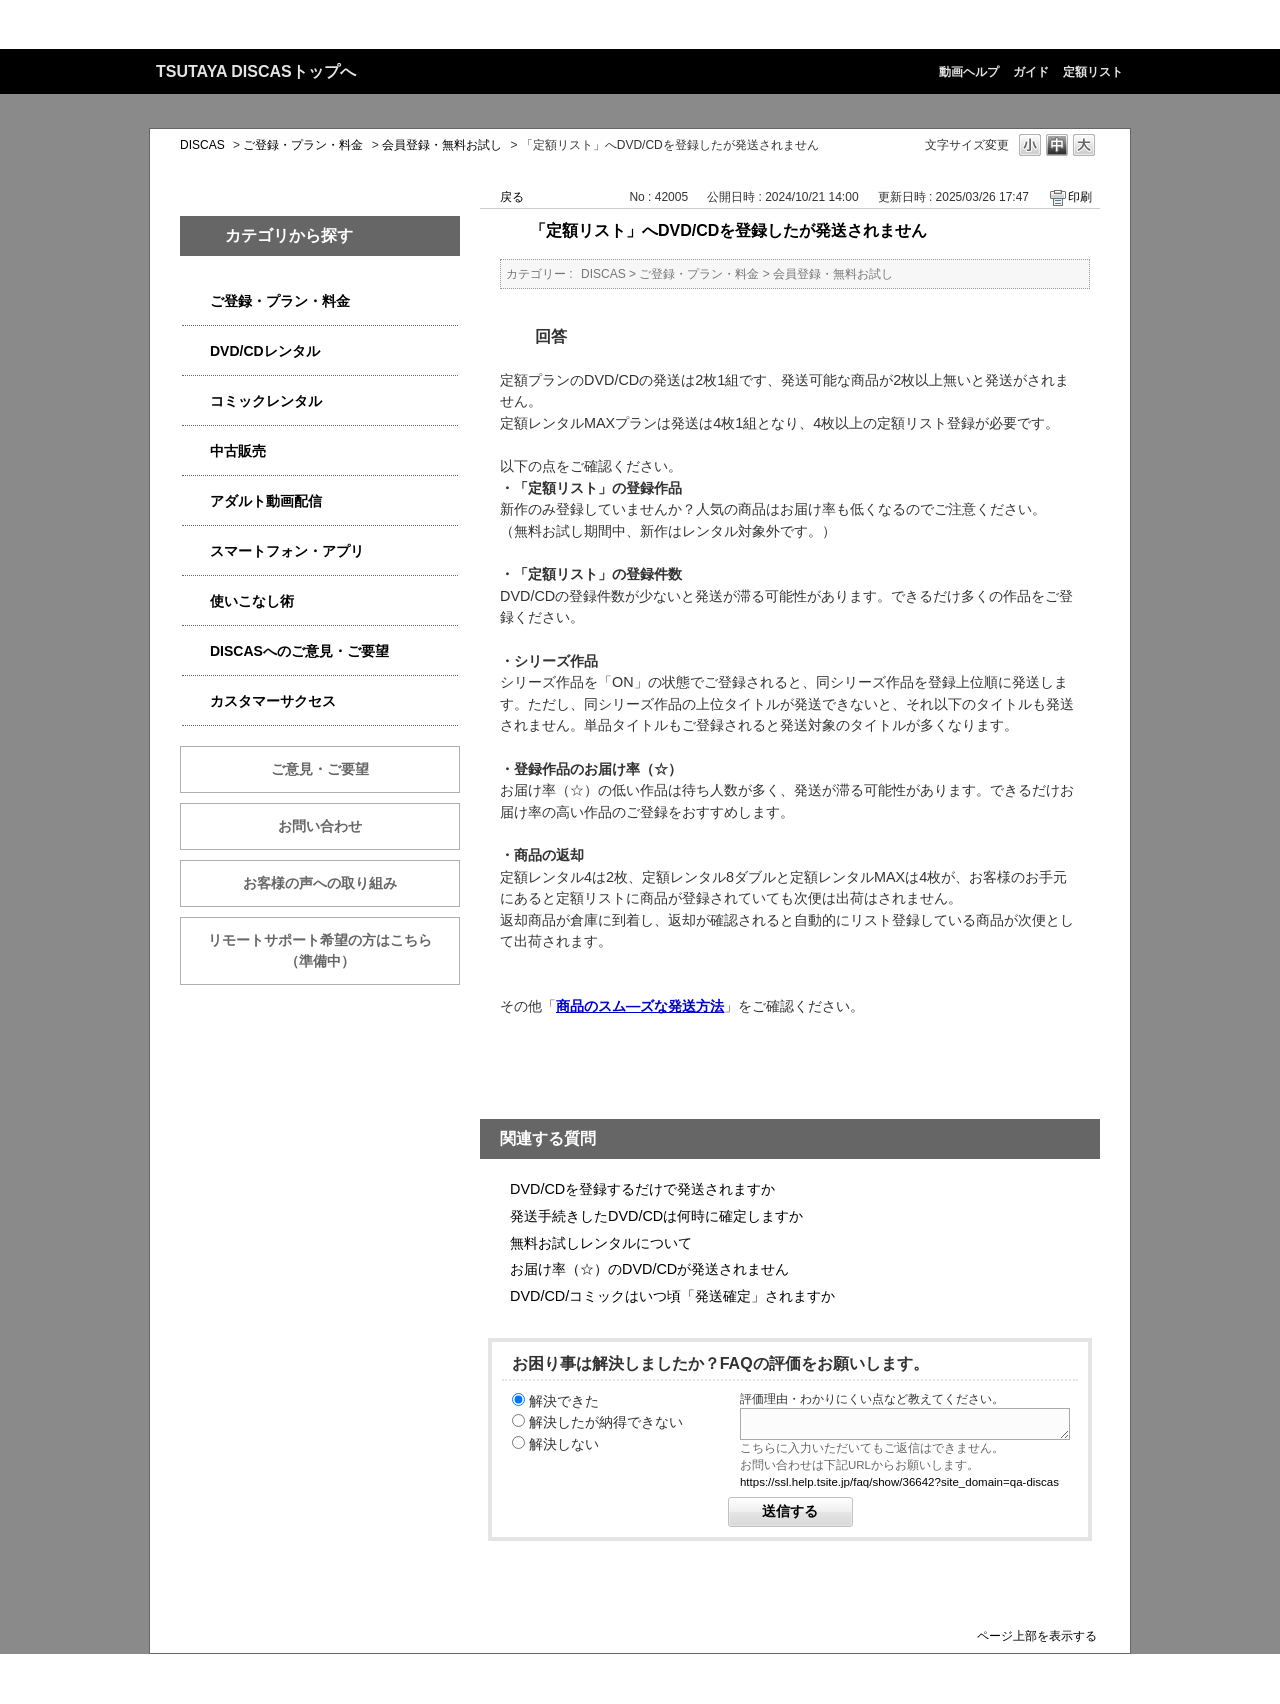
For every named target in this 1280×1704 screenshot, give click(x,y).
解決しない (564, 1444)
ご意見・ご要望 (320, 769)
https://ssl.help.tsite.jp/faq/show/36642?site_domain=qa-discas (899, 1482)
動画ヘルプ (969, 72)
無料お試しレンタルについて (601, 1243)
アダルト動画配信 (266, 501)
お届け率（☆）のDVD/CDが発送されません (649, 1269)
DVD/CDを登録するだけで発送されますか (642, 1189)
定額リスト (1093, 72)
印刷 (1080, 197)
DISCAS (202, 145)
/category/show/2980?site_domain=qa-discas (196, 351)
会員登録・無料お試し (442, 145)
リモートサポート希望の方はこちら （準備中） (334, 950)
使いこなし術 (252, 601)
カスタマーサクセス (273, 701)
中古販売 (238, 451)
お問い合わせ (320, 826)
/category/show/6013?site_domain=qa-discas (196, 451)
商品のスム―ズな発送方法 (640, 1006)
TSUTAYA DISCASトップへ (256, 71)
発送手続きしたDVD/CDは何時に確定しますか (656, 1216)
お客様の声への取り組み (320, 883)
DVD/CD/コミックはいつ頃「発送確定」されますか (672, 1296)
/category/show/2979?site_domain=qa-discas (196, 301)
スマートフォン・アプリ (287, 551)
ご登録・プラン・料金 (303, 145)
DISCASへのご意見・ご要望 (299, 651)
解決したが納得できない (606, 1422)
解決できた (564, 1401)
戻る (512, 197)
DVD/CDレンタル (265, 351)
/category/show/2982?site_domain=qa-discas (196, 551)
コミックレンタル (266, 401)
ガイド (1031, 72)
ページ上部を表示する (1037, 1635)
